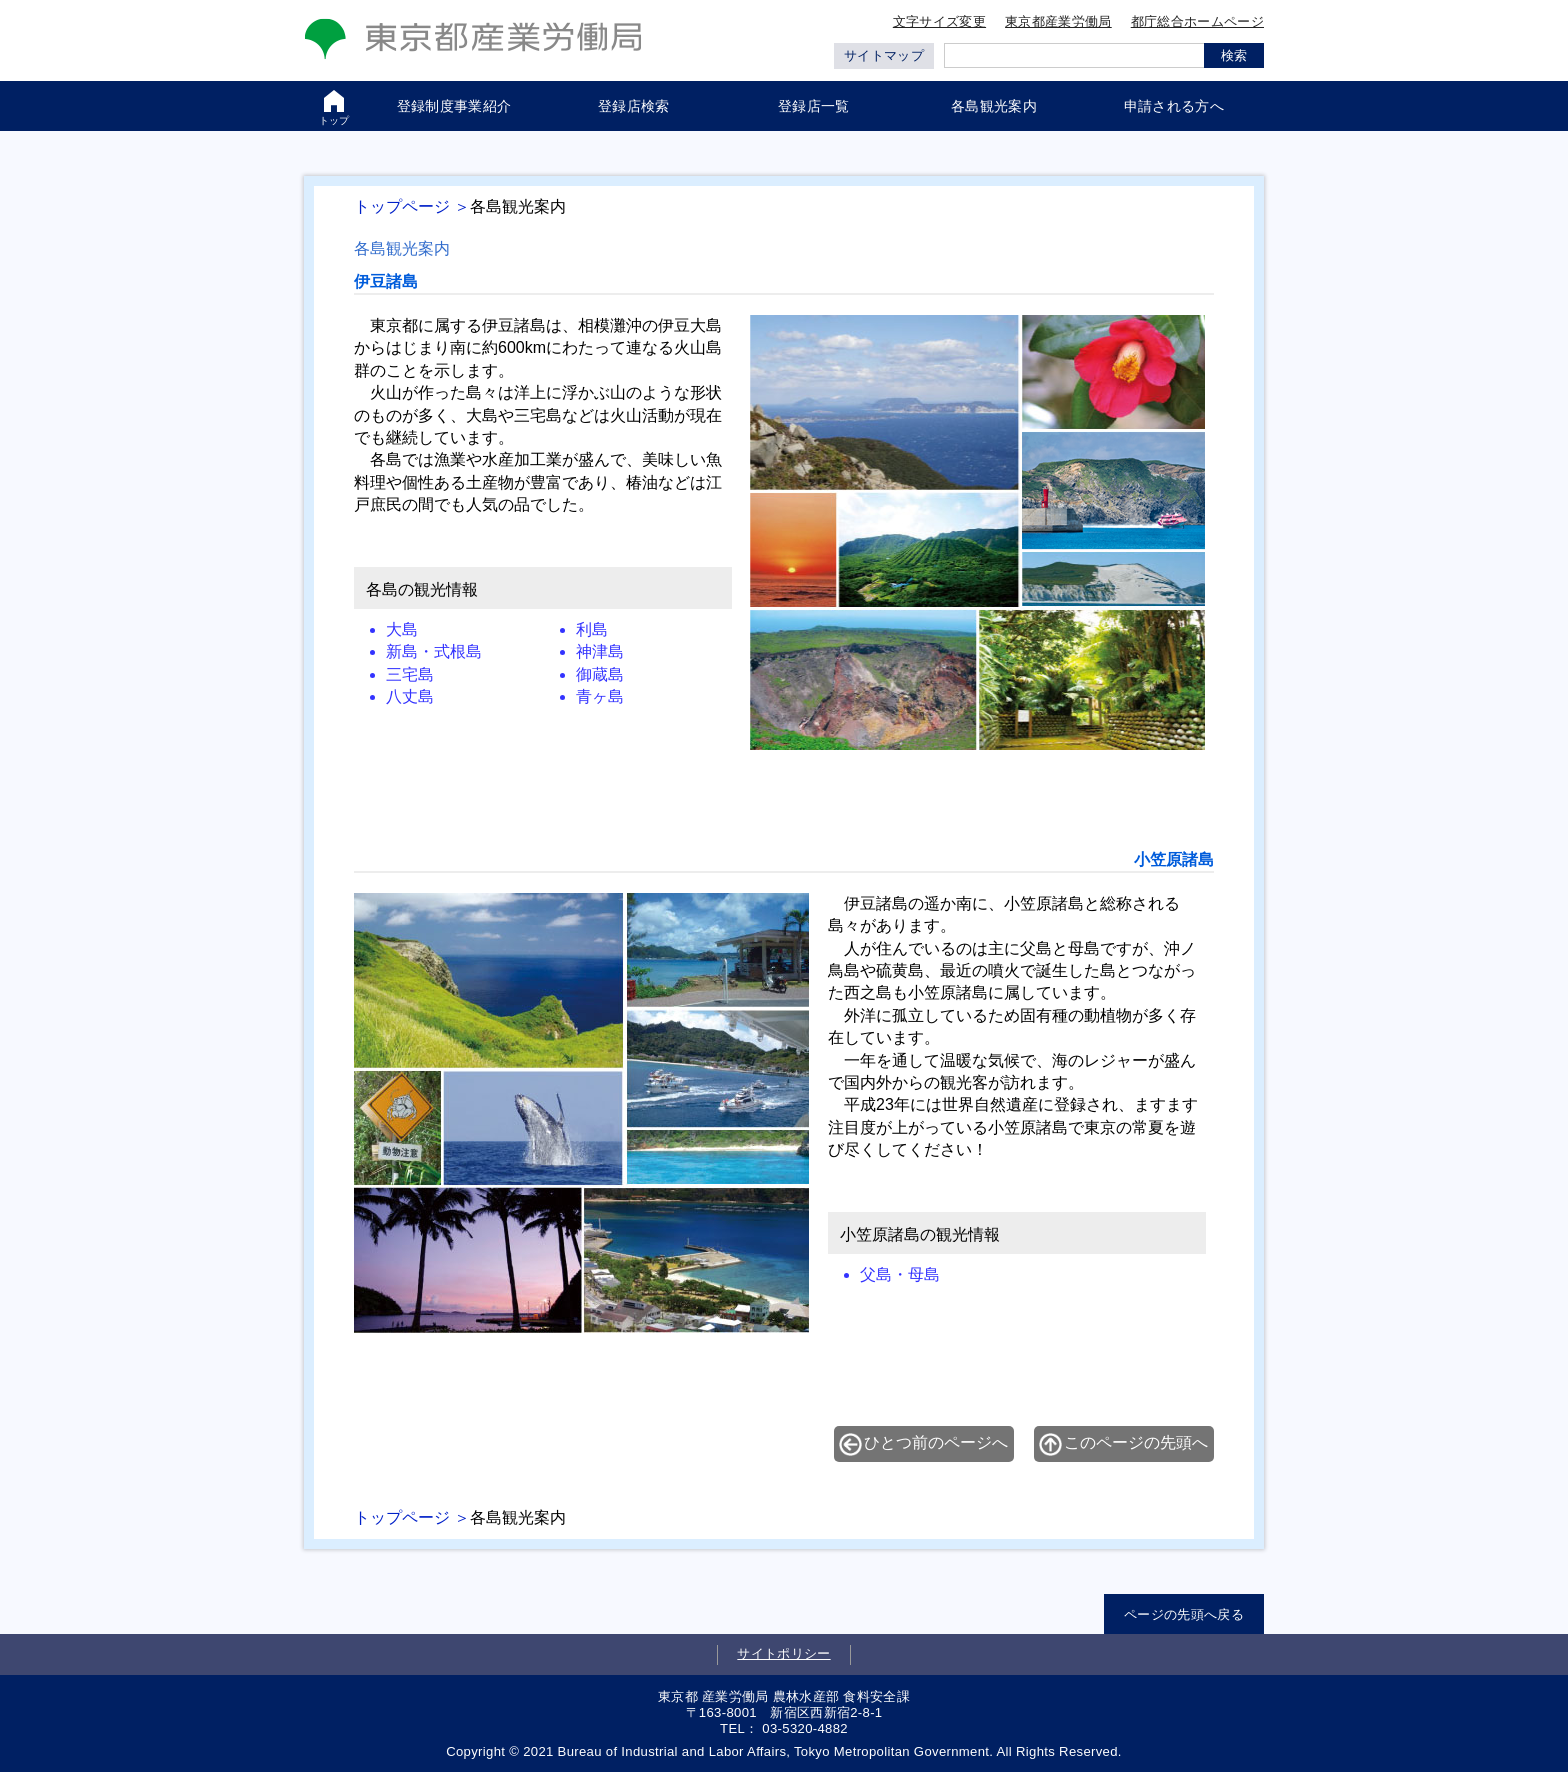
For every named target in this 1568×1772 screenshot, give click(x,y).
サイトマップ (884, 55)
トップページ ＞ (412, 206)
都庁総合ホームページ (1197, 21)
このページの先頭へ (1136, 1442)
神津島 (600, 651)
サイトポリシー (783, 1653)
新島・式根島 (434, 651)
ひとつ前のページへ (936, 1442)
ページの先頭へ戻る (1184, 1614)
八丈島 (410, 696)
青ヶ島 (600, 696)
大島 (402, 629)
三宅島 (410, 674)
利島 (592, 629)
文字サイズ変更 (939, 21)
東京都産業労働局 (1058, 21)
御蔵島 (600, 674)
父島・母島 (900, 1274)
